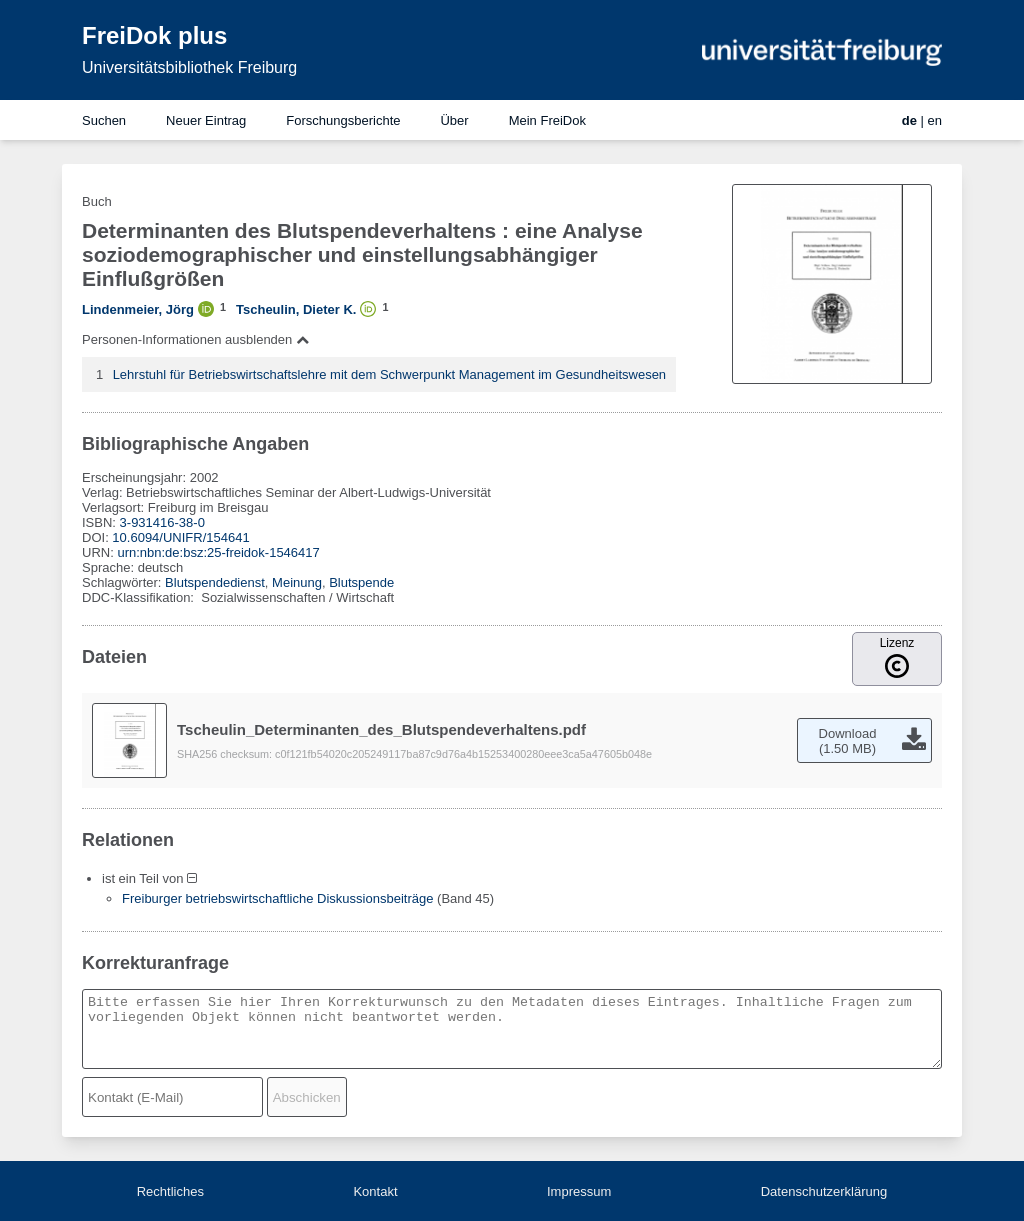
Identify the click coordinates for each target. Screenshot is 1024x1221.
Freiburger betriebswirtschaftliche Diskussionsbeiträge (277, 898)
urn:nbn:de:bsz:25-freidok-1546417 (218, 552)
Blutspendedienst (215, 582)
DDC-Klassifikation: (140, 597)
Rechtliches (170, 1191)
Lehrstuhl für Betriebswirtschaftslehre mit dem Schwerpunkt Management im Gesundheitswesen (389, 374)
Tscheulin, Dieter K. (296, 309)
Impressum (579, 1191)
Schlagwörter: (123, 582)
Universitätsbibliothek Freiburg (189, 67)
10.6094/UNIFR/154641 (180, 537)
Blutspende (361, 582)
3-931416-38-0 (162, 522)
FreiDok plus (154, 35)
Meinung (297, 582)
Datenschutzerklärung (824, 1191)
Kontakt (375, 1191)
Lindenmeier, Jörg (138, 309)
